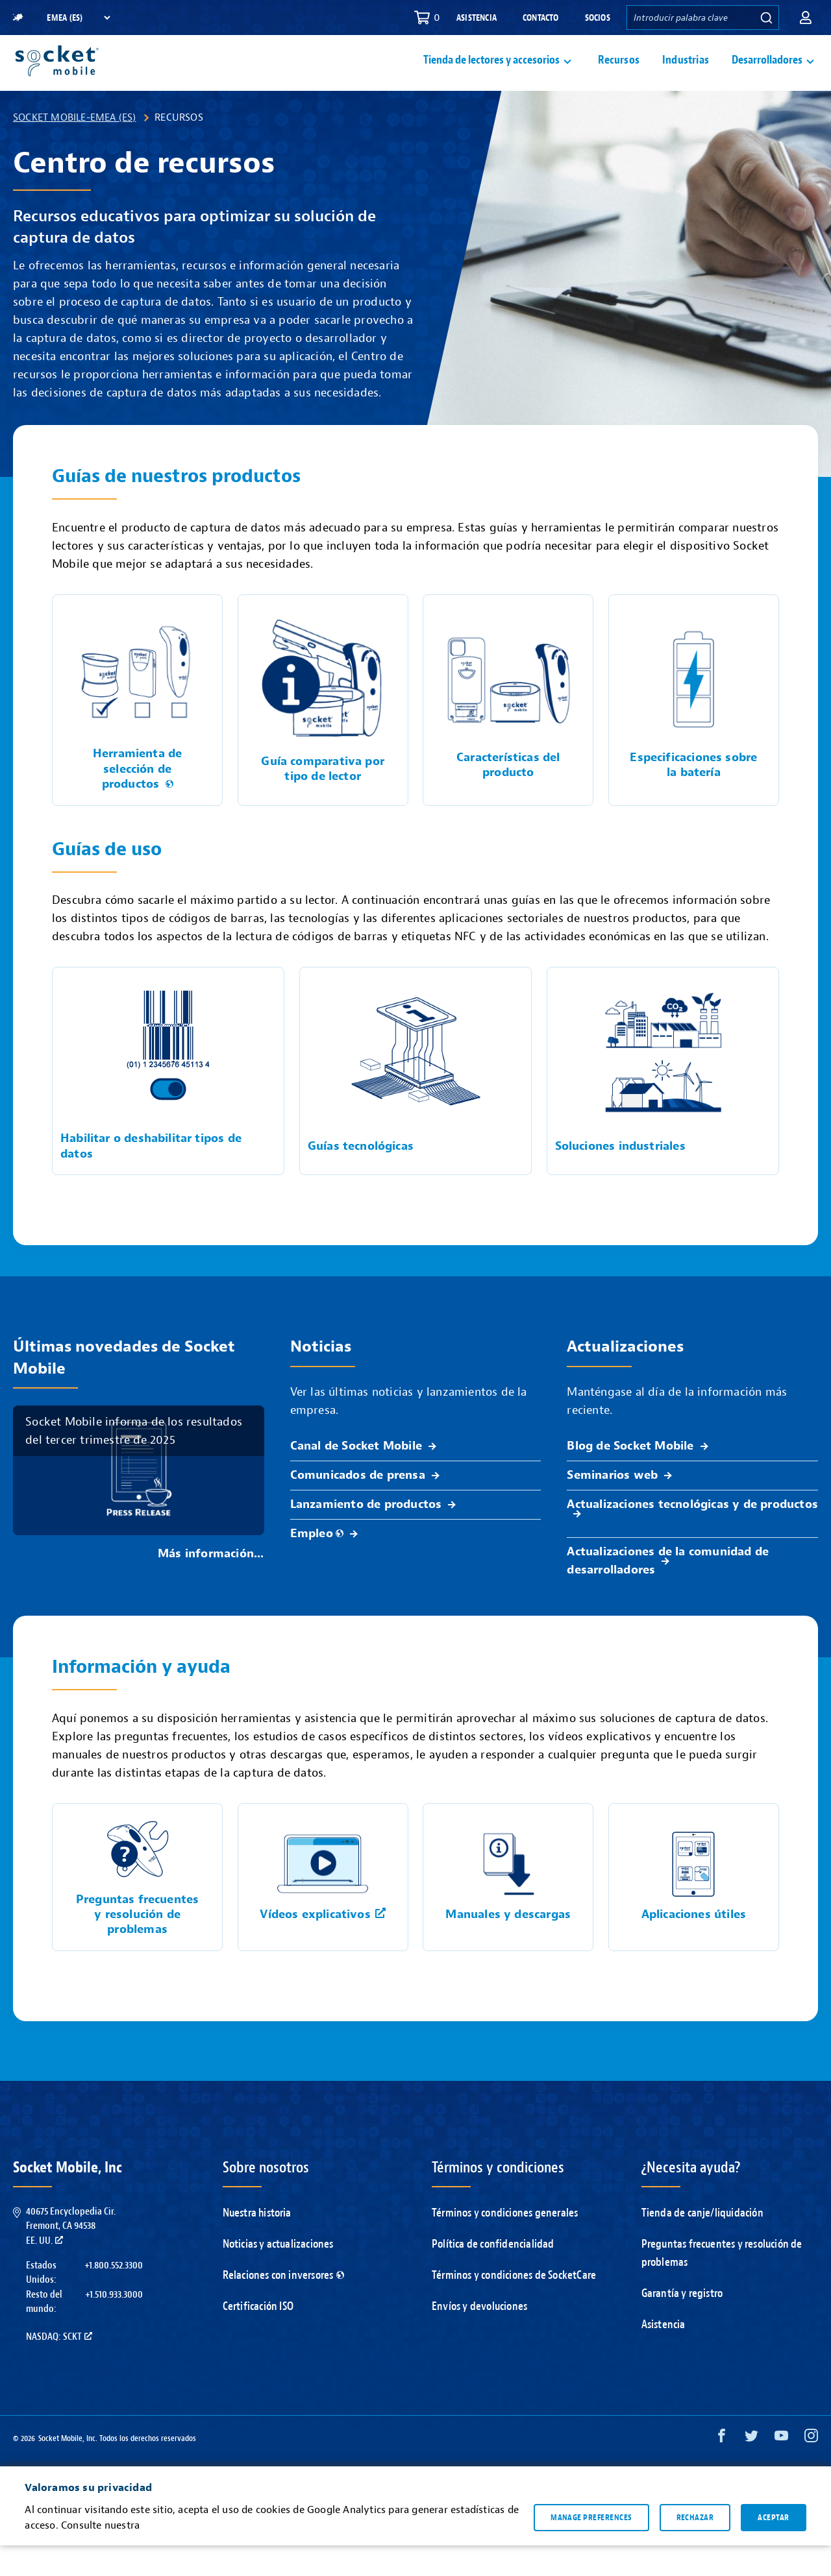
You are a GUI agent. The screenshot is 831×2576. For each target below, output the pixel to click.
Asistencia (476, 17)
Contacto (541, 17)
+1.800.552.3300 (113, 2295)
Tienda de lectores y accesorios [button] (491, 75)
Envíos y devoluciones (479, 2336)
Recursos (618, 75)
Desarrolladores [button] (767, 75)
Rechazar (695, 2547)
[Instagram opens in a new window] (811, 2469)
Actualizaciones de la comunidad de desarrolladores (668, 1591)
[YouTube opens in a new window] (781, 2469)
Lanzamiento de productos (366, 1534)
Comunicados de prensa (357, 1505)
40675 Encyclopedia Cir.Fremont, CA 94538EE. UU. (71, 2256)
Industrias (685, 75)
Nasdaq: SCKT (59, 2367)
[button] (805, 17)
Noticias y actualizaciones (278, 2274)
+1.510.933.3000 (114, 2324)
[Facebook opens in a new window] (721, 2469)
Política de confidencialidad (493, 2274)
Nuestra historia (257, 2243)
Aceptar (773, 2547)
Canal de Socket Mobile (356, 1476)
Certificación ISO (258, 2336)
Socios (597, 17)
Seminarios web (612, 1505)
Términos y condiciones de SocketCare (514, 2305)
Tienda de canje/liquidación (702, 2243)
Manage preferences (591, 2547)
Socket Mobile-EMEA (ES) (74, 147)
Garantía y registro (682, 2323)
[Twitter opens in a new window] (751, 2469)
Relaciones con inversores (283, 2305)
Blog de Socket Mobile (630, 1476)
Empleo (316, 1564)
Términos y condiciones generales (505, 2243)
